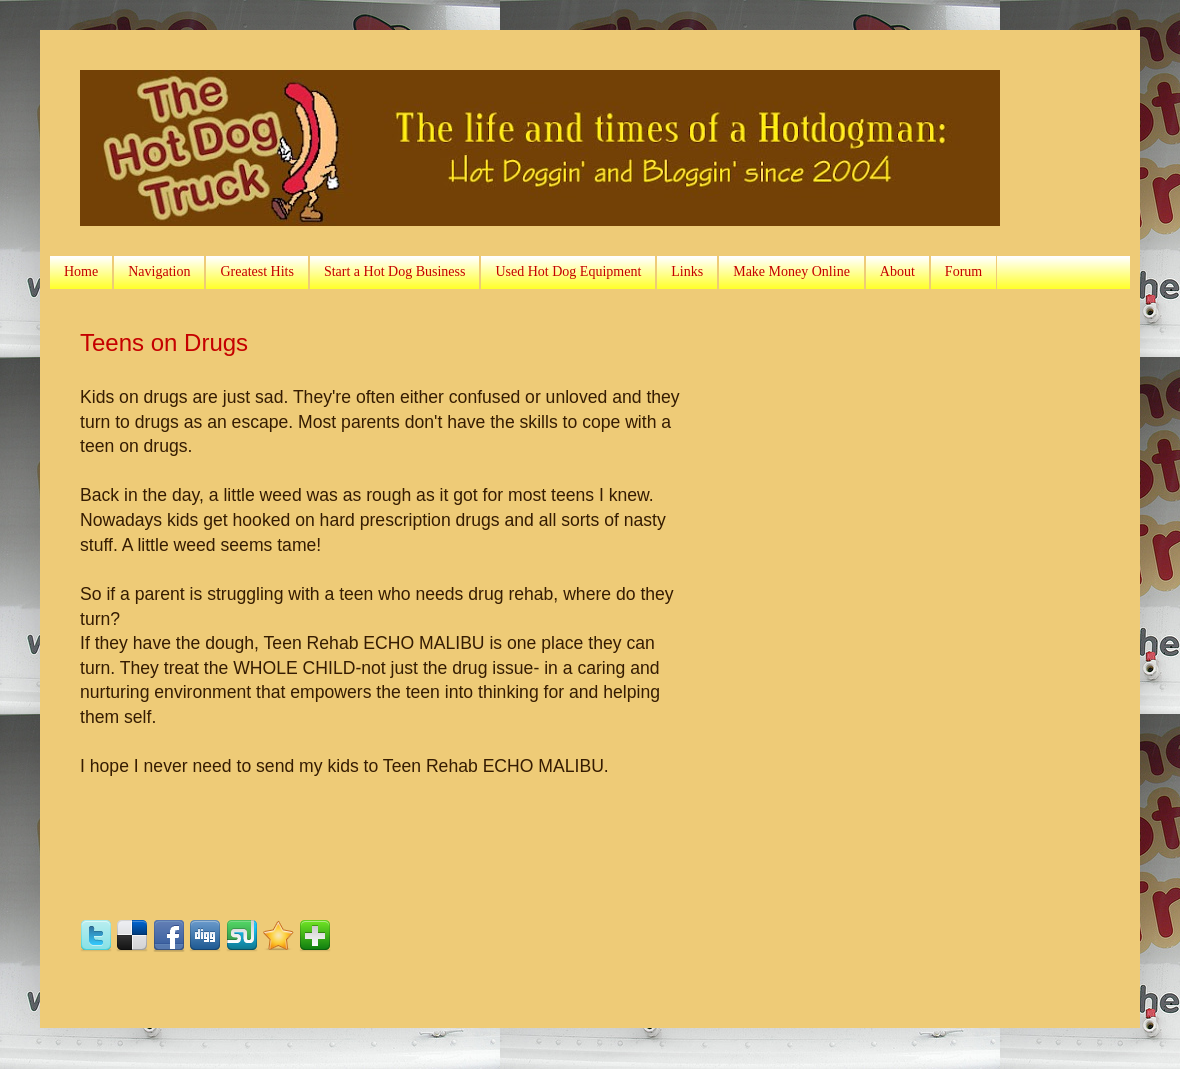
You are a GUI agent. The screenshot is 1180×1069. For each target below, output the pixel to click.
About (897, 271)
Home (81, 271)
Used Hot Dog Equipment (568, 271)
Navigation (159, 271)
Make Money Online (791, 271)
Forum (963, 271)
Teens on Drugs (164, 342)
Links (687, 271)
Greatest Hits (256, 271)
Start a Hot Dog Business (395, 271)
